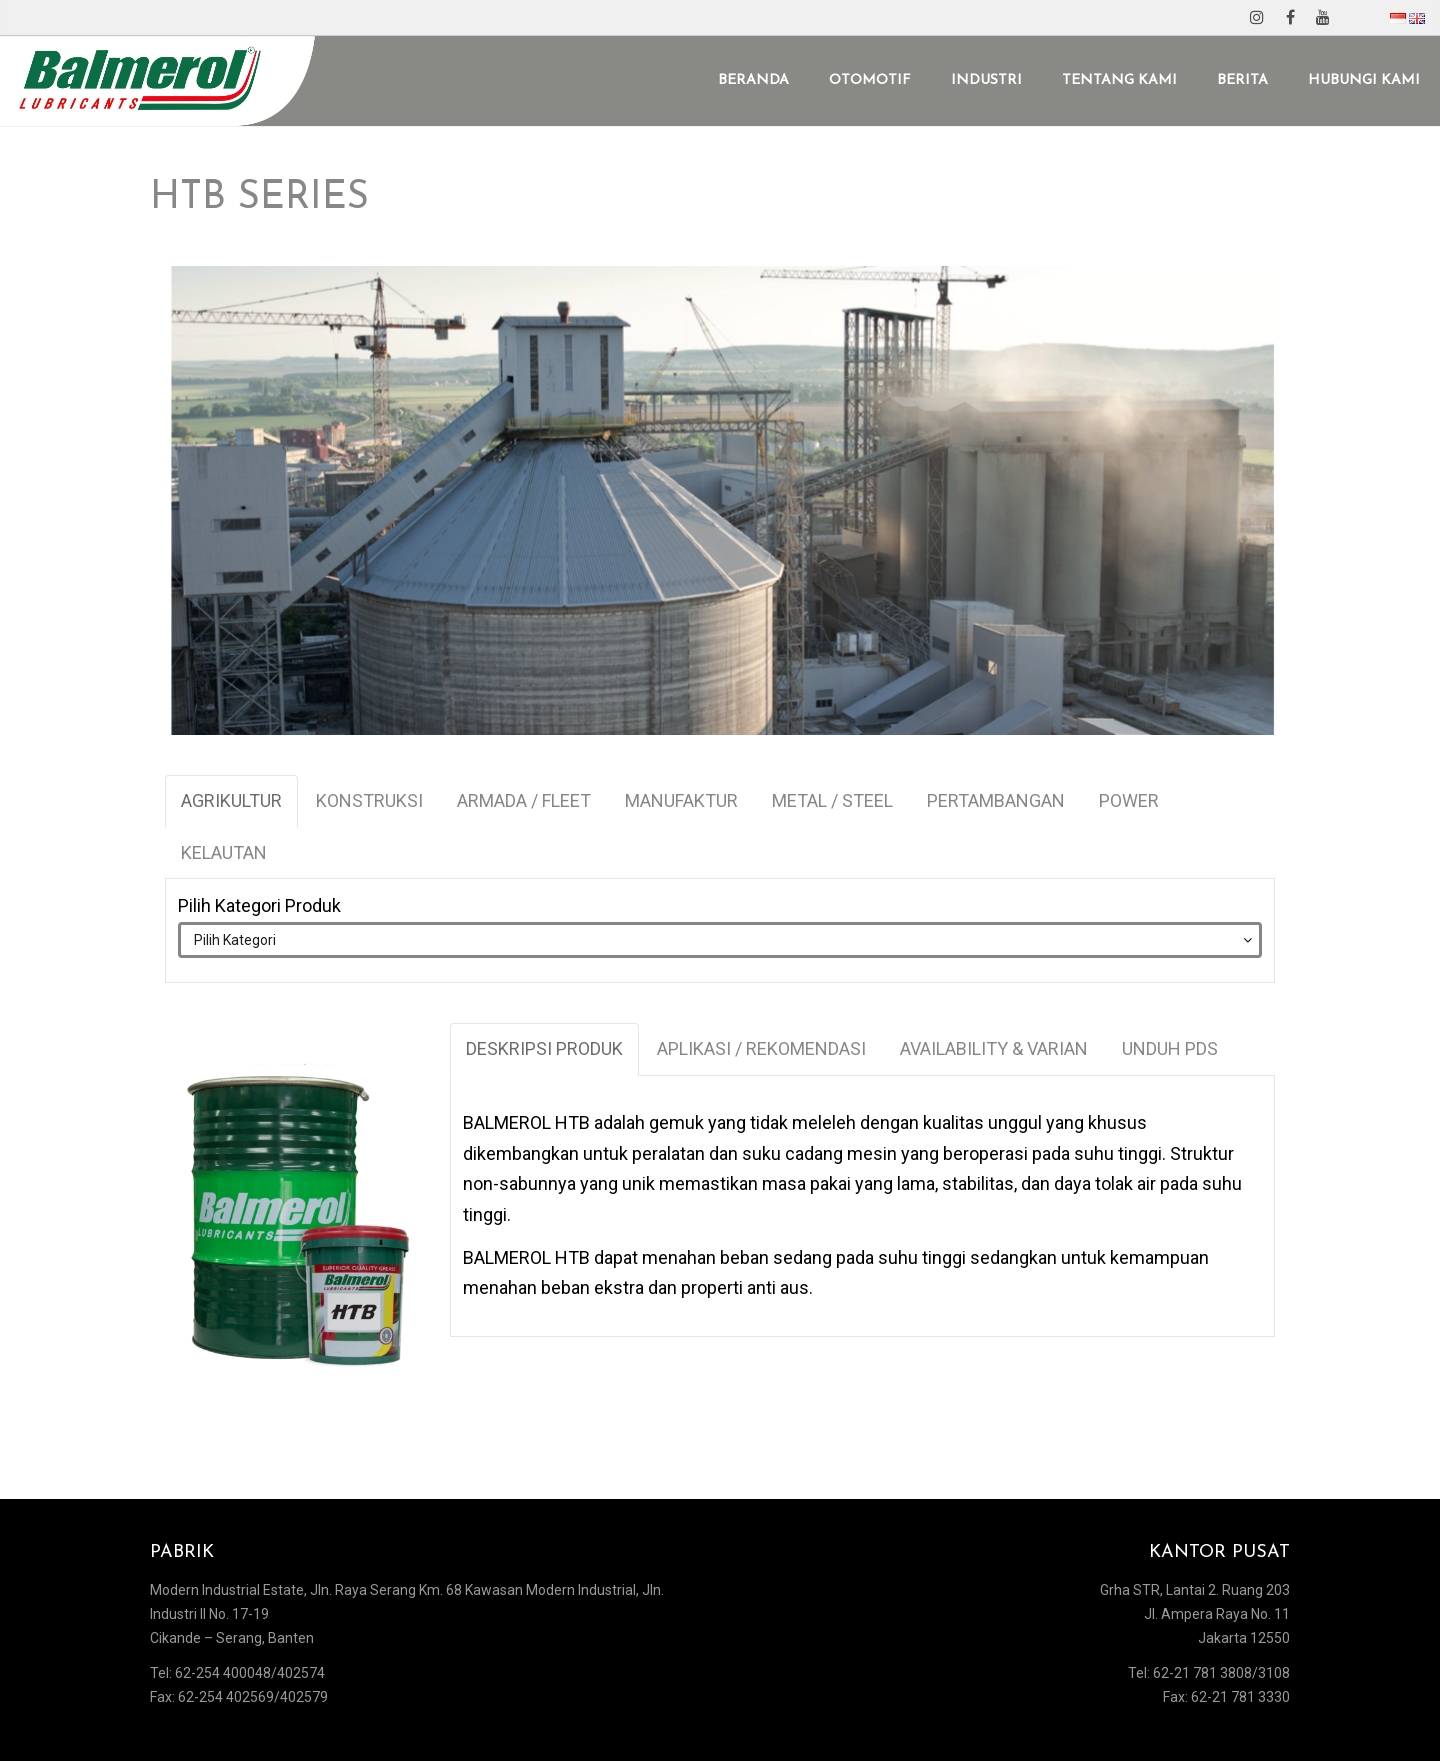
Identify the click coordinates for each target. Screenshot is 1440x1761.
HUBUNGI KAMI (1364, 80)
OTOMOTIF (870, 80)
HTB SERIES (259, 198)
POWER (1129, 800)
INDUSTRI (986, 80)
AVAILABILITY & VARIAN (994, 1048)
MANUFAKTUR (681, 800)
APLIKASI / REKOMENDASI (761, 1048)
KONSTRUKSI (369, 800)
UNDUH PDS (1170, 1048)
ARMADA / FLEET (524, 800)
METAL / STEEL (832, 800)
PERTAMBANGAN (996, 800)
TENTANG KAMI (1119, 80)
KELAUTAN (224, 852)
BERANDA (753, 80)
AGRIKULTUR (231, 800)
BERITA (1242, 80)
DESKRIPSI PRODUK (544, 1048)
